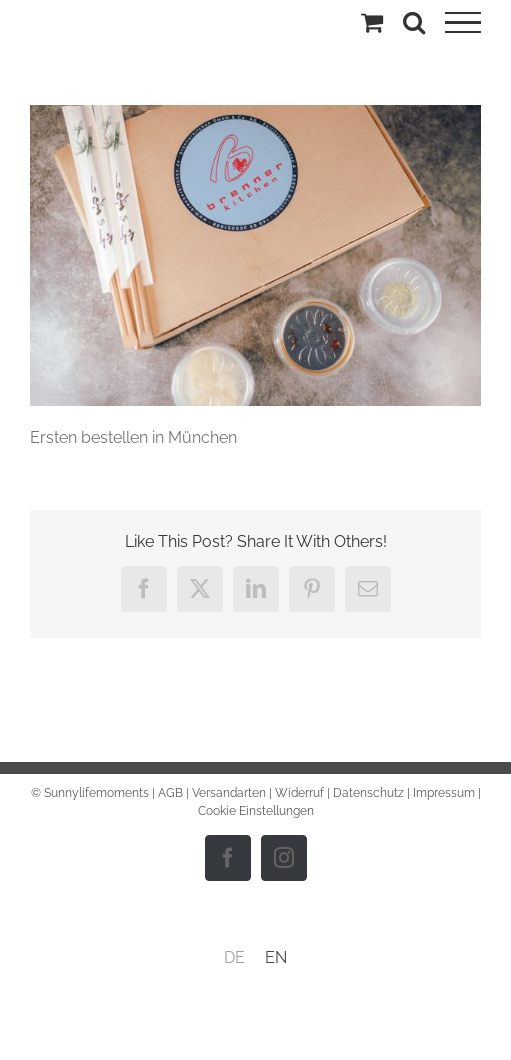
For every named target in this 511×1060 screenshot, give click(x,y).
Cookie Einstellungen (256, 811)
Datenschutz (368, 793)
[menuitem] (234, 958)
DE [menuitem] (234, 957)
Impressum (444, 793)
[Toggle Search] (414, 22)
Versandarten (229, 793)
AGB (170, 793)
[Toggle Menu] (463, 23)
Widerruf (299, 793)
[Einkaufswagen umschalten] (372, 22)
